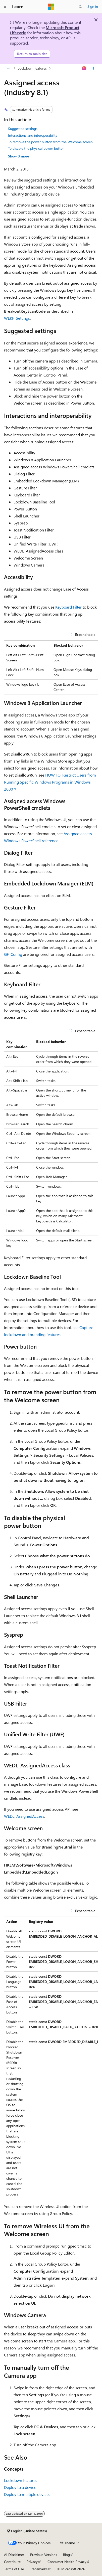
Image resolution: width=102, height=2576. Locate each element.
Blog (66, 2554)
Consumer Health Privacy (66, 2561)
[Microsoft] (51, 7)
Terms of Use (14, 2568)
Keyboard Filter (68, 607)
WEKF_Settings (17, 318)
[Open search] (80, 6)
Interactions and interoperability (32, 135)
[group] (51, 2058)
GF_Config (13, 954)
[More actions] (93, 68)
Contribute (12, 2561)
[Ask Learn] (84, 68)
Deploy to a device (20, 2487)
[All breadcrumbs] (8, 68)
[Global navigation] (5, 6)
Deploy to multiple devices (27, 2494)
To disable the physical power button (36, 148)
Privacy (32, 2561)
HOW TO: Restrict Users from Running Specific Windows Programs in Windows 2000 (50, 782)
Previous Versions (43, 2554)
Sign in (92, 6)
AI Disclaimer (14, 2554)
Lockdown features (32, 68)
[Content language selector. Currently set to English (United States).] (27, 2531)
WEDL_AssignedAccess (24, 1816)
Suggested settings (22, 128)
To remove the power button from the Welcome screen (50, 141)
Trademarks (38, 2568)
